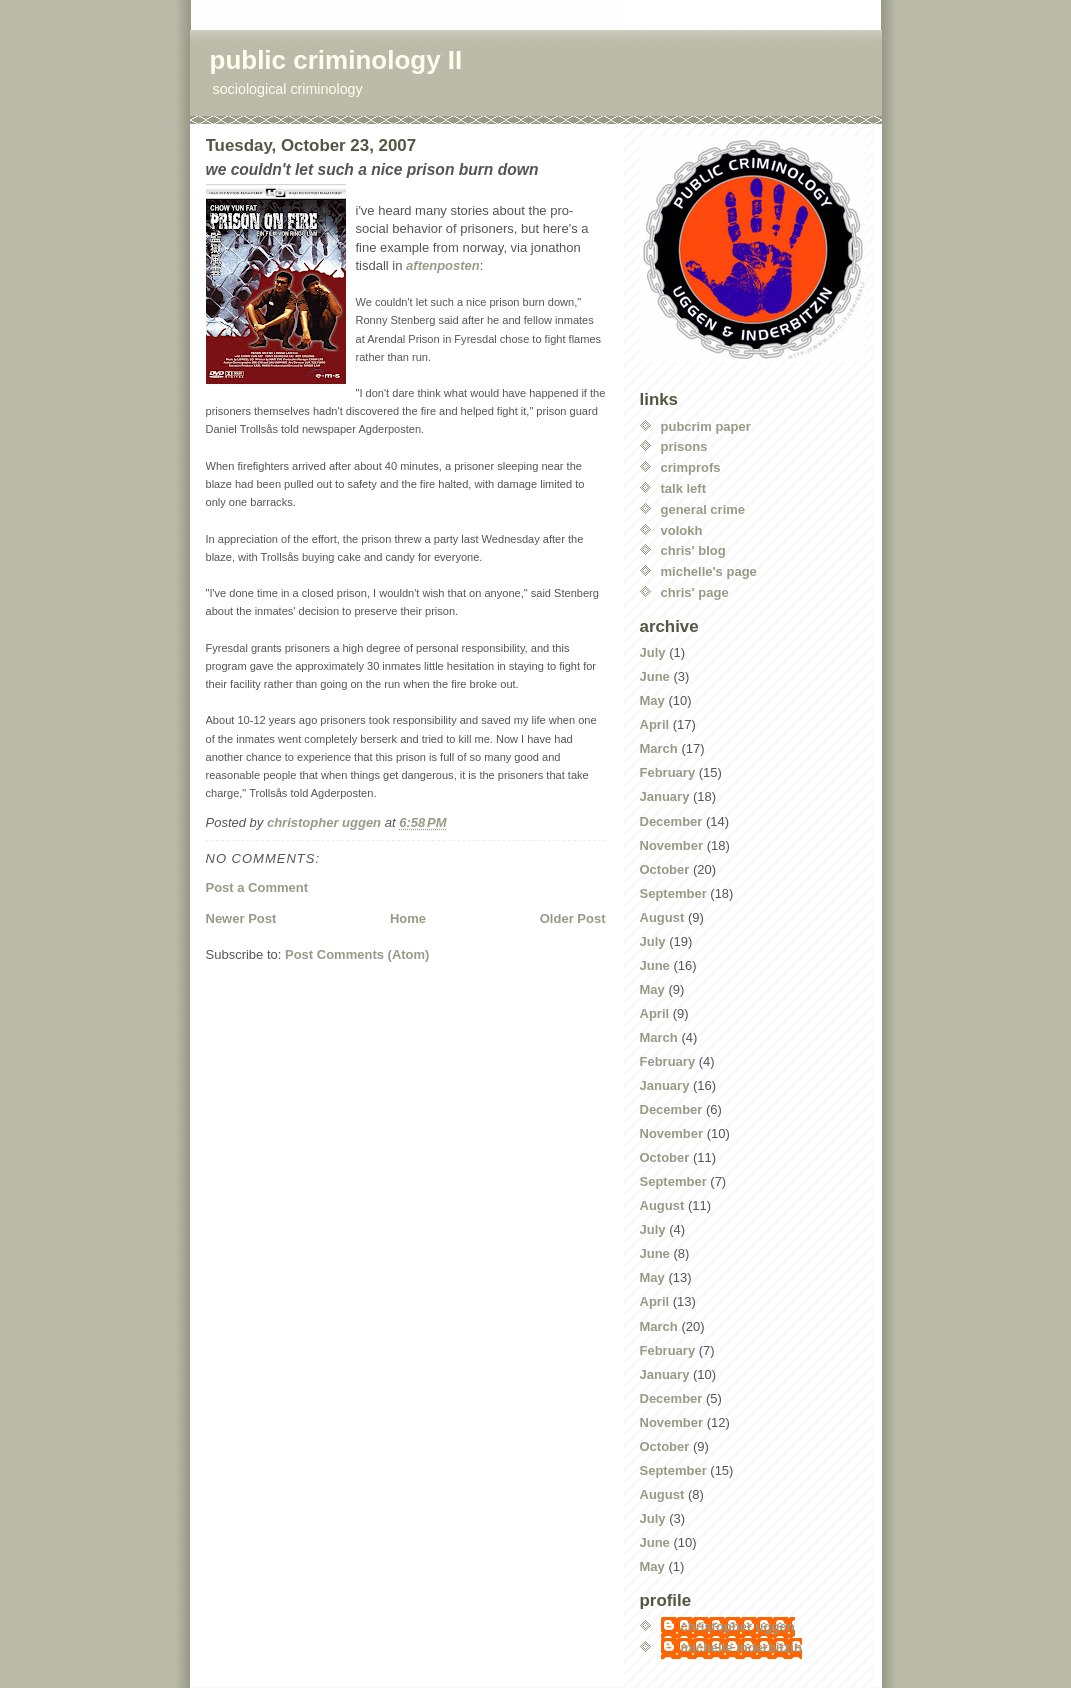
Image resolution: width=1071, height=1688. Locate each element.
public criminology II (336, 60)
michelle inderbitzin (741, 1647)
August (662, 917)
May (652, 700)
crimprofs (691, 467)
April (655, 724)
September (673, 893)
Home (408, 918)
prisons (684, 446)
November (672, 845)
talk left (684, 488)
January (665, 796)
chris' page (695, 592)
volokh (682, 530)
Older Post (573, 918)
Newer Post (241, 918)
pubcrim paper (706, 426)
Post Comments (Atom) (357, 954)
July (653, 652)
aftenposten (443, 265)
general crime (703, 509)
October (665, 869)
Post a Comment (257, 887)
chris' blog (693, 550)
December (671, 821)
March (659, 748)
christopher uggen (738, 1626)
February (668, 772)
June (655, 676)
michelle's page (709, 571)
